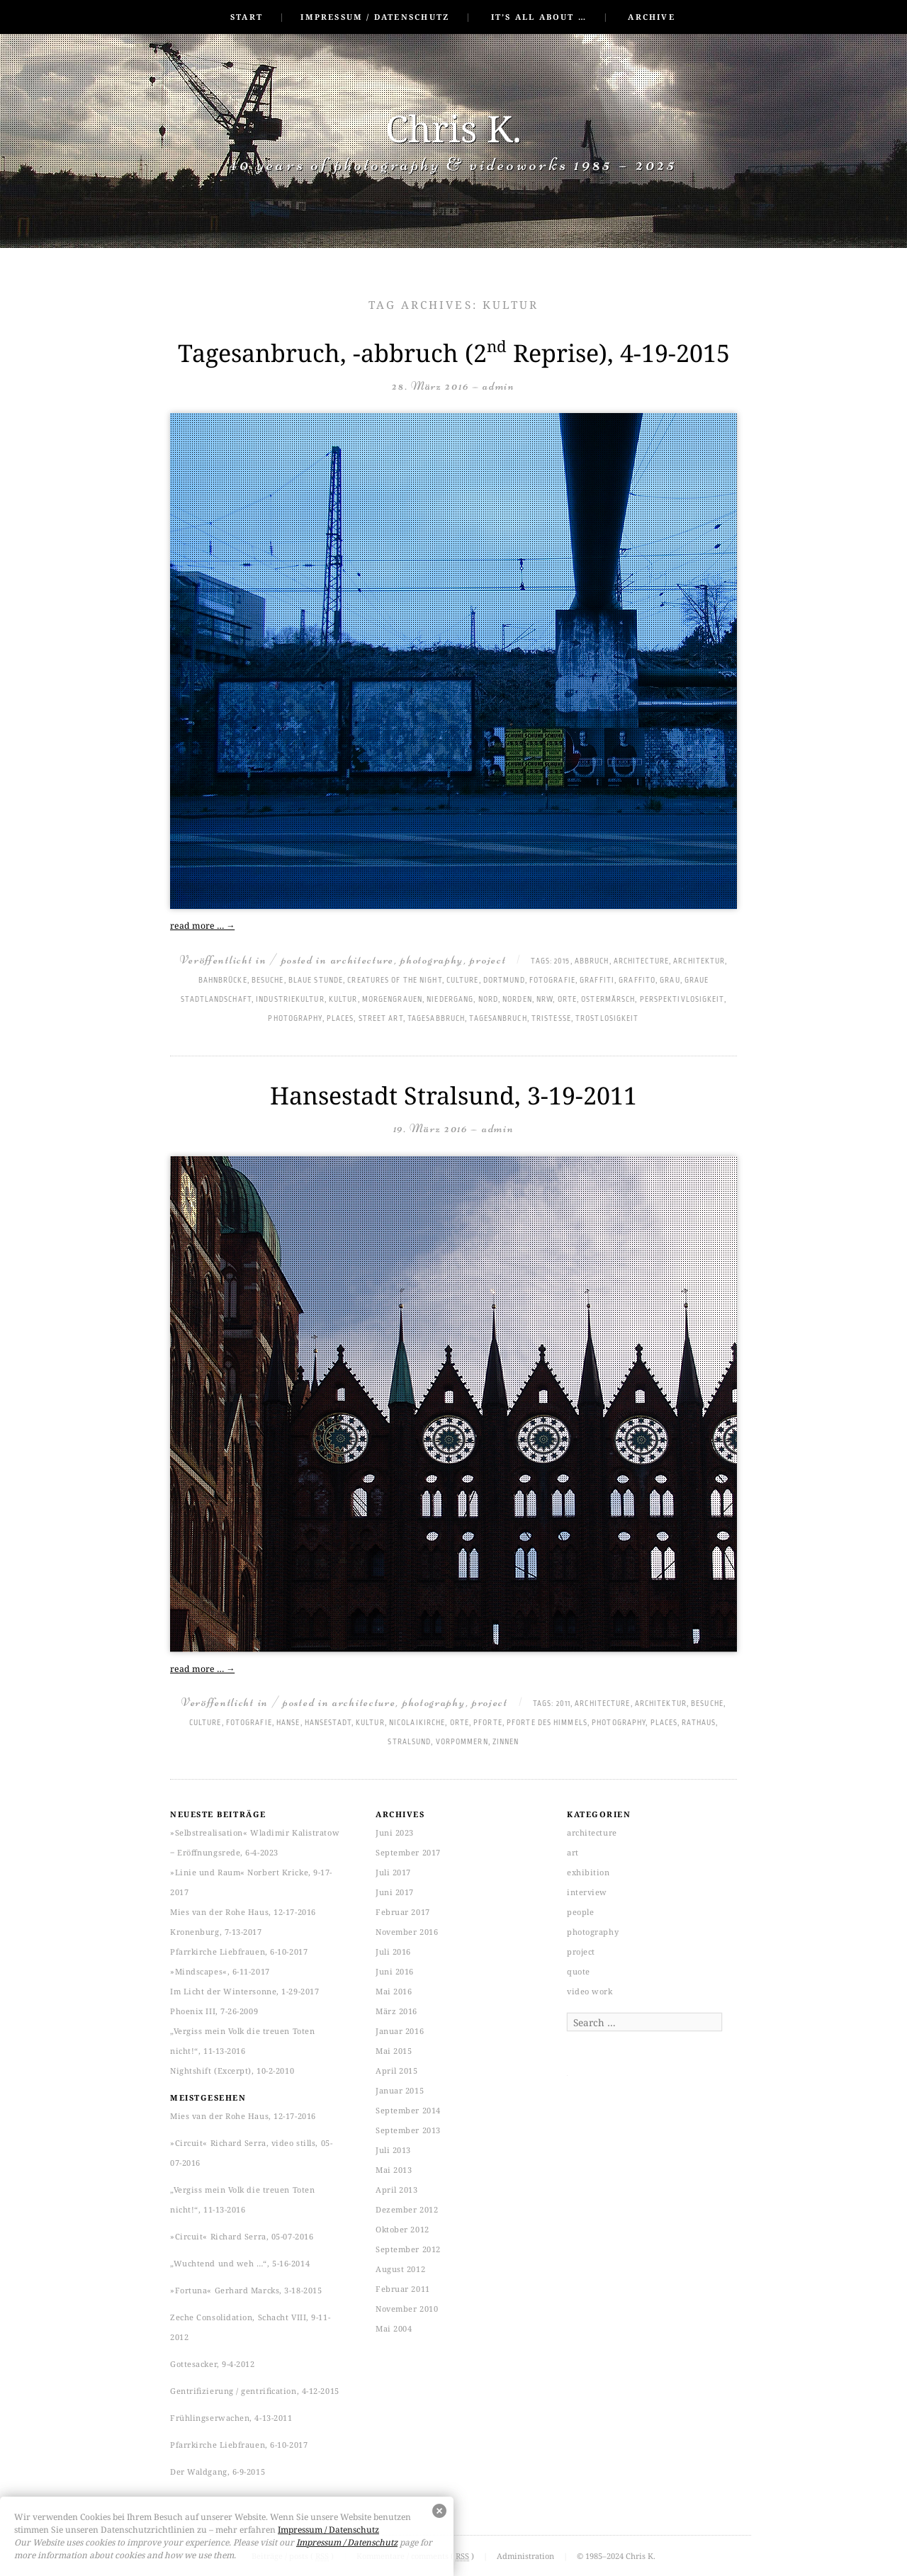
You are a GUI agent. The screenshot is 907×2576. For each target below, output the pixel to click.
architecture (362, 959)
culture (462, 980)
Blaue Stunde (315, 980)
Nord (488, 999)
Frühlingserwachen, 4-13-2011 (231, 2417)
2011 (563, 1704)
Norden (517, 999)
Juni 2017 (395, 1892)
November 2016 (407, 1931)
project (488, 959)
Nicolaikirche (417, 1723)
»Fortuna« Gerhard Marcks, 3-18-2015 (246, 2290)
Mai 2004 (394, 2328)
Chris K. (453, 128)
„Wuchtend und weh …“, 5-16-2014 (240, 2263)
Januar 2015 (400, 2090)
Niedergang (450, 999)
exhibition (588, 1872)
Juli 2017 (393, 1872)
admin (499, 385)
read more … (202, 926)
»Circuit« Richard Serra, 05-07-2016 (241, 2236)
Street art (381, 1019)
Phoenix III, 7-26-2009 (214, 2011)
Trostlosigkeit (606, 1019)
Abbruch (592, 961)
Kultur (343, 999)
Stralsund (409, 1742)
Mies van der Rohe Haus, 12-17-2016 (243, 1911)
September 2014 (408, 2110)
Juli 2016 (393, 1951)
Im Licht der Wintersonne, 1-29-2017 (244, 1991)
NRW (544, 999)
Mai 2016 (394, 1991)
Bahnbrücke (222, 980)
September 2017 (408, 1852)
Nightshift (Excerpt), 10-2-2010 (232, 2070)
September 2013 (408, 2130)
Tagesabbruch (436, 1019)
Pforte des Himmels (547, 1723)
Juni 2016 (395, 1971)
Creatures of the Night (394, 980)
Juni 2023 (395, 1832)
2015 (562, 961)
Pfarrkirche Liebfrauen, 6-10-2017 (239, 1951)
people (580, 1911)
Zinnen (505, 1742)
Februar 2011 (403, 2288)
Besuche (268, 980)
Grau (670, 980)
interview (587, 1892)
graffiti (597, 980)
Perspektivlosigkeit (682, 999)
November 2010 (407, 2308)
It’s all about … (539, 16)
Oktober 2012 (402, 2229)
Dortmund (504, 980)
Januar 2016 (400, 2031)
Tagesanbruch (497, 1019)
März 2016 (396, 2011)
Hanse (288, 1723)
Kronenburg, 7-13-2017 (216, 1931)
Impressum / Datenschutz (374, 16)
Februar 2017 (403, 1911)
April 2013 (397, 2189)
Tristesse (551, 1019)
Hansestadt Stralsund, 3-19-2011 (453, 1095)
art (573, 1852)
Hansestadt (328, 1723)
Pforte (487, 1723)
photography (431, 959)
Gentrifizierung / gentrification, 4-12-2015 (254, 2390)
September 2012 (408, 2249)
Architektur (699, 961)
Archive (651, 16)
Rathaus (699, 1723)
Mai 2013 (394, 2169)
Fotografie (552, 980)
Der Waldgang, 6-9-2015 (217, 2471)
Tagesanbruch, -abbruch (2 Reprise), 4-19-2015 (454, 353)
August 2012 (400, 2269)
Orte (567, 999)
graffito (637, 980)
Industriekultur (290, 999)
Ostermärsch (608, 999)
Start (246, 16)
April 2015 (397, 2070)
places (340, 1019)
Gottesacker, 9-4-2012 (212, 2363)
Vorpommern (462, 1742)
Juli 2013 (393, 2150)
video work (590, 1991)
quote (578, 1971)
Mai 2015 (394, 2050)
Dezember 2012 (407, 2209)
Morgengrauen (392, 999)
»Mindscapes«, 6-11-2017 (220, 1971)
